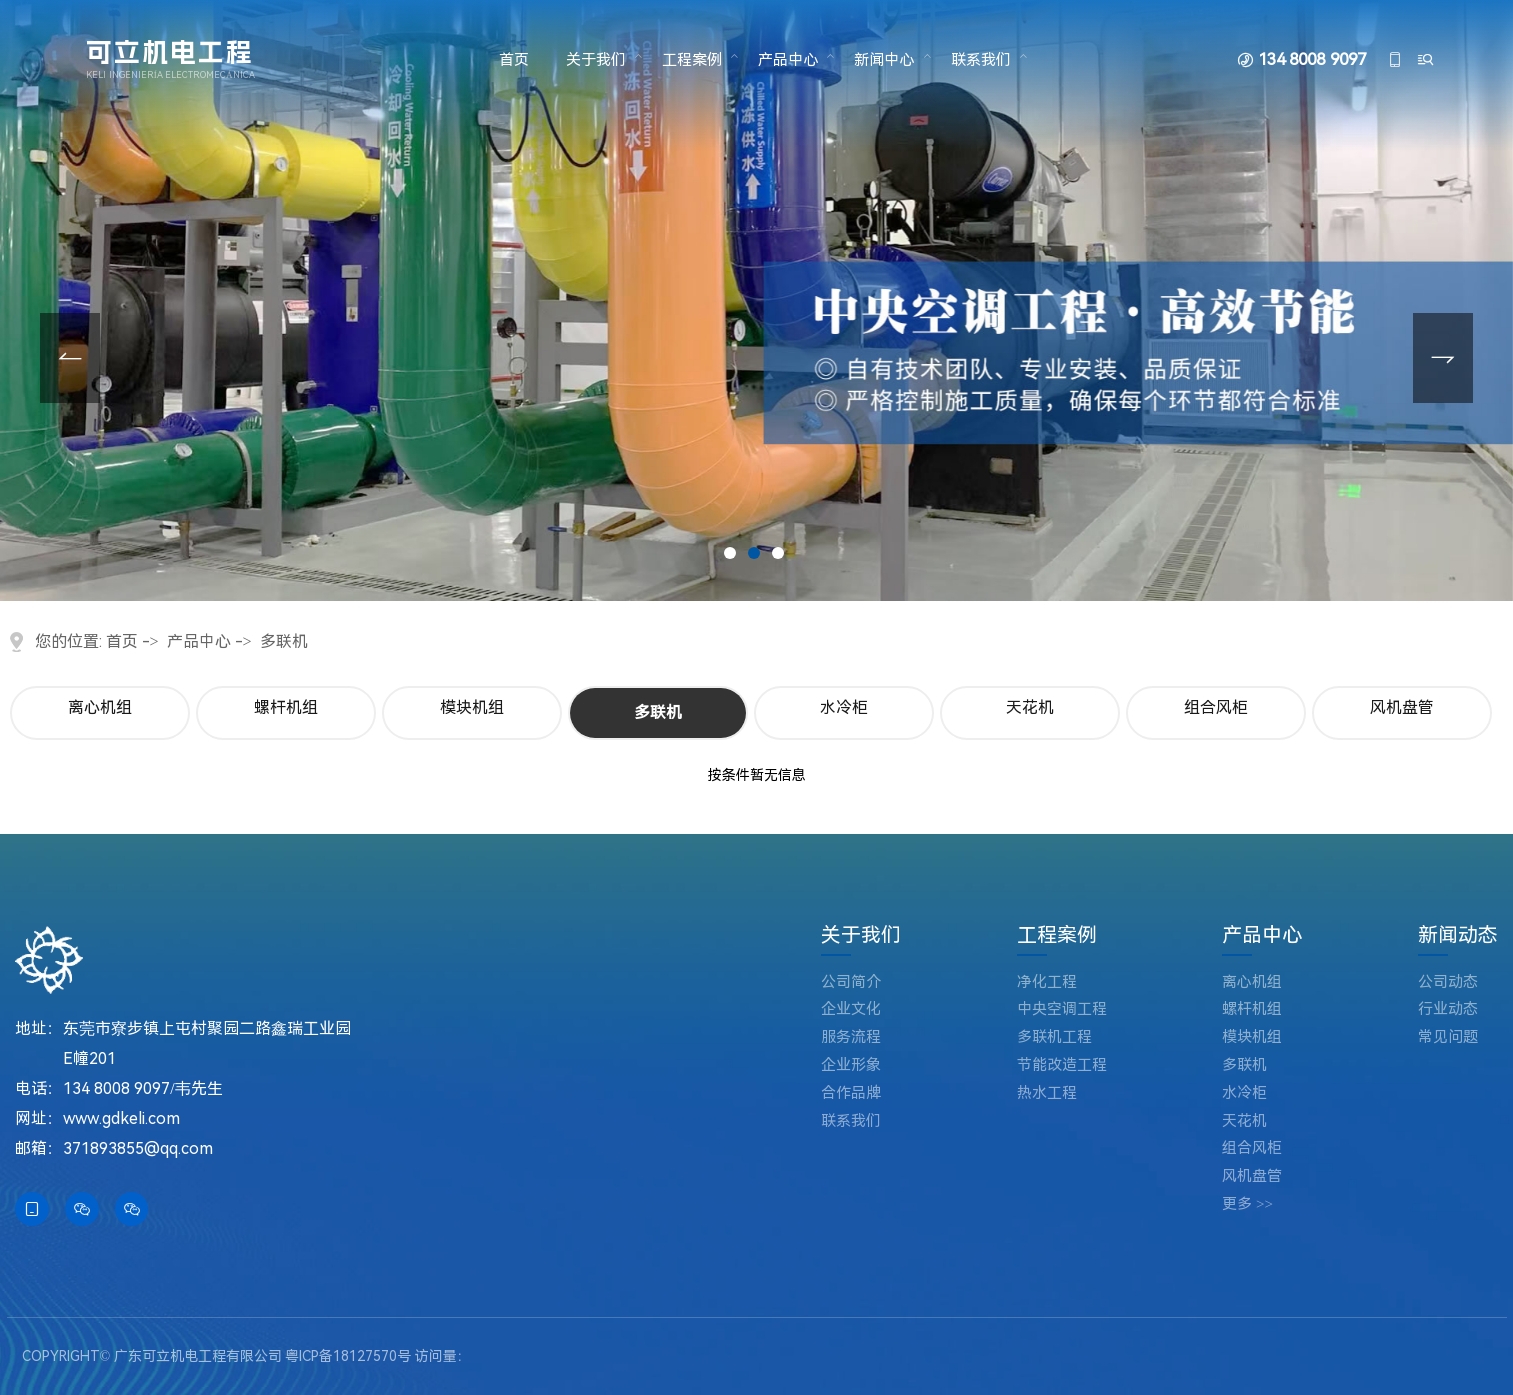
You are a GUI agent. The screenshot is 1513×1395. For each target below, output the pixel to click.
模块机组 (472, 707)
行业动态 (1448, 1009)
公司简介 (851, 982)
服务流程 (851, 1037)
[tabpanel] (756, 300)
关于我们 (596, 60)
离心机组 (100, 707)
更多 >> (1247, 1204)
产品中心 (788, 60)
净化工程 (1047, 982)
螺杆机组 (286, 707)
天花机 (1030, 707)
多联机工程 (1054, 1037)
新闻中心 (884, 60)
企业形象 (851, 1065)
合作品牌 (851, 1093)
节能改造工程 (1062, 1065)
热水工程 (1047, 1093)
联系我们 (981, 60)
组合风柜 (1216, 707)
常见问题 (1448, 1037)
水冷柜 (844, 707)
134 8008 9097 (1311, 60)
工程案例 (692, 60)
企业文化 (851, 1009)
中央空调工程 (1062, 1009)
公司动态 (1448, 982)
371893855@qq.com (138, 1148)
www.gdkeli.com (121, 1118)
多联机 (284, 641)
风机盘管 (1402, 707)
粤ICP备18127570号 (348, 1356)
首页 (514, 60)
